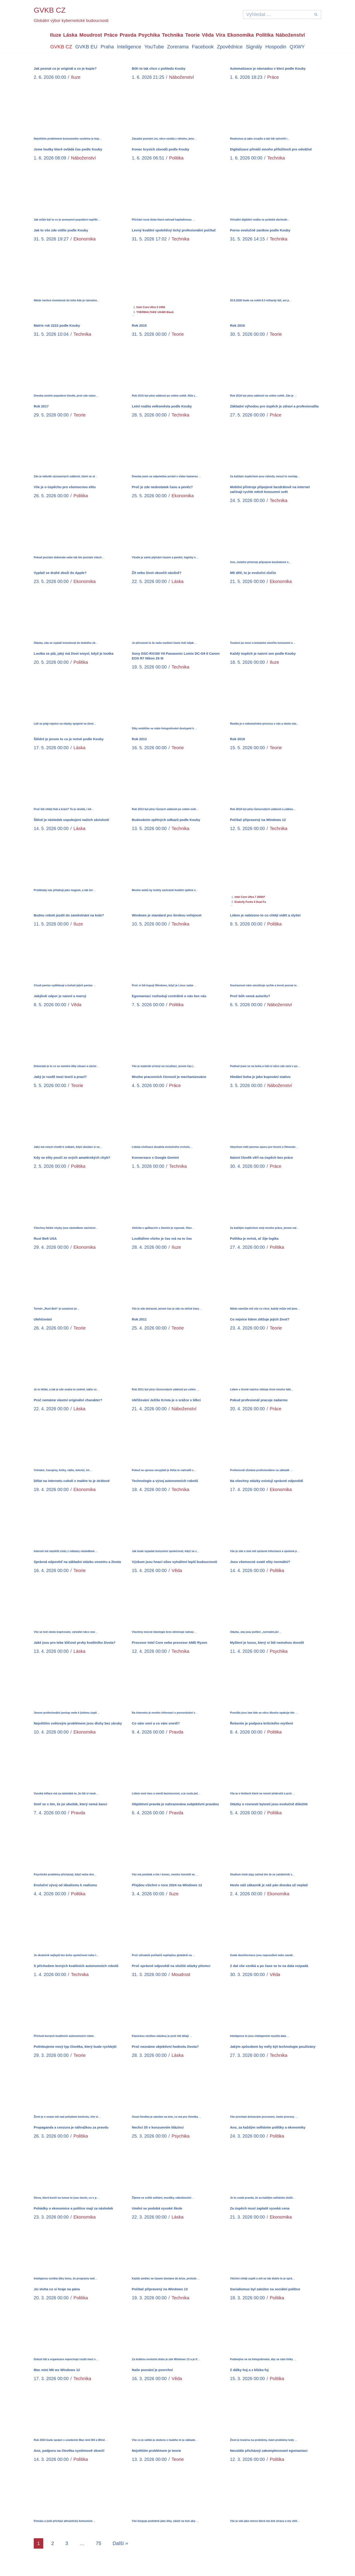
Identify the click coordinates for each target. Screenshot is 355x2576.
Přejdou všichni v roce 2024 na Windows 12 (167, 1885)
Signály (254, 47)
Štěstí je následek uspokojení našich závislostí (71, 820)
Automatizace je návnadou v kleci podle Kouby (268, 68)
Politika (264, 35)
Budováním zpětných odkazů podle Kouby (166, 820)
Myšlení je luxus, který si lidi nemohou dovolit (267, 1642)
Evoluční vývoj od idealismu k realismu (65, 1885)
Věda (208, 35)
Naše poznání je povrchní (152, 2370)
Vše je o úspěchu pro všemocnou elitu (65, 487)
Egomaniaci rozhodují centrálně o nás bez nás (169, 996)
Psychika (149, 35)
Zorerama (178, 47)
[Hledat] (277, 14)
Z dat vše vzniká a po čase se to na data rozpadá (269, 1966)
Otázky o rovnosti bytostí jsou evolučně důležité (269, 1804)
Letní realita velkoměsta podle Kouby (162, 406)
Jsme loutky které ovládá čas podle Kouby (68, 149)
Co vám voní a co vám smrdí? (156, 1723)
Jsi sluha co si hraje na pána (57, 2289)
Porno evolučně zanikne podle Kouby (260, 230)
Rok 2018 (237, 739)
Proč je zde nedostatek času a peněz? (162, 487)
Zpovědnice (230, 47)
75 (98, 2543)
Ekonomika (240, 35)
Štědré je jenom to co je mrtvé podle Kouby (68, 739)
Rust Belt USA (45, 1238)
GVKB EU (86, 47)
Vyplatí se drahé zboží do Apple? (60, 573)
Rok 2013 (139, 739)
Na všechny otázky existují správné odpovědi (266, 1481)
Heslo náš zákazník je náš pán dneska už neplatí (269, 1885)
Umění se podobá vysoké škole (157, 2208)
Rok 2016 (237, 325)
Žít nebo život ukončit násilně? (156, 573)
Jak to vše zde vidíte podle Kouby (61, 230)
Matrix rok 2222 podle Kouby (57, 325)
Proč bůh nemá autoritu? (250, 996)
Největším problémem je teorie (156, 2450)
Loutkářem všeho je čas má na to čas (162, 1238)
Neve (39, 2569)
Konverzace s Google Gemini (155, 1157)
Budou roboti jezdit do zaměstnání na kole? (69, 915)
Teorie (192, 35)
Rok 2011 (139, 1319)
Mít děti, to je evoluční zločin (253, 573)
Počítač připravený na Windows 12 (258, 820)
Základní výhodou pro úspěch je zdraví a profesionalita (274, 406)
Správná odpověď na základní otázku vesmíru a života (77, 1562)
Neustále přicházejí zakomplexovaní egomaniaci (269, 2450)
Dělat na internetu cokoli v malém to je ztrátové (72, 1481)
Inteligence (129, 47)
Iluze (55, 35)
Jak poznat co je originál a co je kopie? (65, 68)
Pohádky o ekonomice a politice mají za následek (73, 2208)
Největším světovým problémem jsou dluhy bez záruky (78, 1723)
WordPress (80, 2569)
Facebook (203, 47)
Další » (120, 2543)
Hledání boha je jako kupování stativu (260, 1077)
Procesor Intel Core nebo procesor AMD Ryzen (169, 1642)
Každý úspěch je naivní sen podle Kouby (263, 653)
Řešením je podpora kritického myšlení (261, 1723)
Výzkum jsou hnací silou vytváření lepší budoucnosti (174, 1562)
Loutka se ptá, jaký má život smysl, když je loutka (73, 653)
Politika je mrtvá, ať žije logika (254, 1238)
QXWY (297, 47)
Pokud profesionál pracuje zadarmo (259, 1400)
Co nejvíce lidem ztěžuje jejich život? (260, 1319)
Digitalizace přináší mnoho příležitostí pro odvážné (271, 149)
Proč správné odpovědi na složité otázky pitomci (171, 1966)
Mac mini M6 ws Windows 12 (57, 2370)
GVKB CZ (61, 47)
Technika (172, 35)
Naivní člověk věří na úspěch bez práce (261, 1157)
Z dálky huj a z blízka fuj (249, 2370)
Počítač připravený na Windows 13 (160, 2289)
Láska (70, 35)
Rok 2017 (41, 406)
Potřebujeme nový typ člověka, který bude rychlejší (75, 2046)
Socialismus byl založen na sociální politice (265, 2289)
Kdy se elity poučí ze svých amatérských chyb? (72, 1157)
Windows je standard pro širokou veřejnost (166, 915)
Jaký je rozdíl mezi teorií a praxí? (60, 1077)
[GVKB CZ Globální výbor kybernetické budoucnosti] (71, 14)
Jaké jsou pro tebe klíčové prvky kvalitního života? (74, 1642)
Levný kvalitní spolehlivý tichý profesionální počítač (174, 230)
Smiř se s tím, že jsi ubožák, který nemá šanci (70, 1804)
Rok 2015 (139, 325)
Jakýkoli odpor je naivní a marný (60, 996)
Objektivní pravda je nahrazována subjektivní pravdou (175, 1804)
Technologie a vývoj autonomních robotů (165, 1481)
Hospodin (275, 47)
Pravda (128, 35)
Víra (220, 35)
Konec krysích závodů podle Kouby (160, 149)
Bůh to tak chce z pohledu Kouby (158, 68)
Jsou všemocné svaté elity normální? (260, 1562)
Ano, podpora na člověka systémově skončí (69, 2450)
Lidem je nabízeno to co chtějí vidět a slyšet (265, 915)
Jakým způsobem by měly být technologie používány (273, 2046)
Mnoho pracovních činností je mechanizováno (169, 1077)
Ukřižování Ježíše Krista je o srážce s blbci (166, 1400)
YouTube (154, 47)
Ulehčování (43, 1319)
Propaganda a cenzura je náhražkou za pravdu (71, 2127)
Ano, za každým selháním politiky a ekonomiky (267, 2127)
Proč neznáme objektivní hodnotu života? (165, 2046)
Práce (111, 35)
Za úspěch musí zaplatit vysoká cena (260, 2208)
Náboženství (290, 35)
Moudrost (90, 35)
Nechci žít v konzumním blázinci (158, 2127)
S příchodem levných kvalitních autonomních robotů (76, 1966)
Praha (107, 47)
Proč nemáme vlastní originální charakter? (68, 1400)
